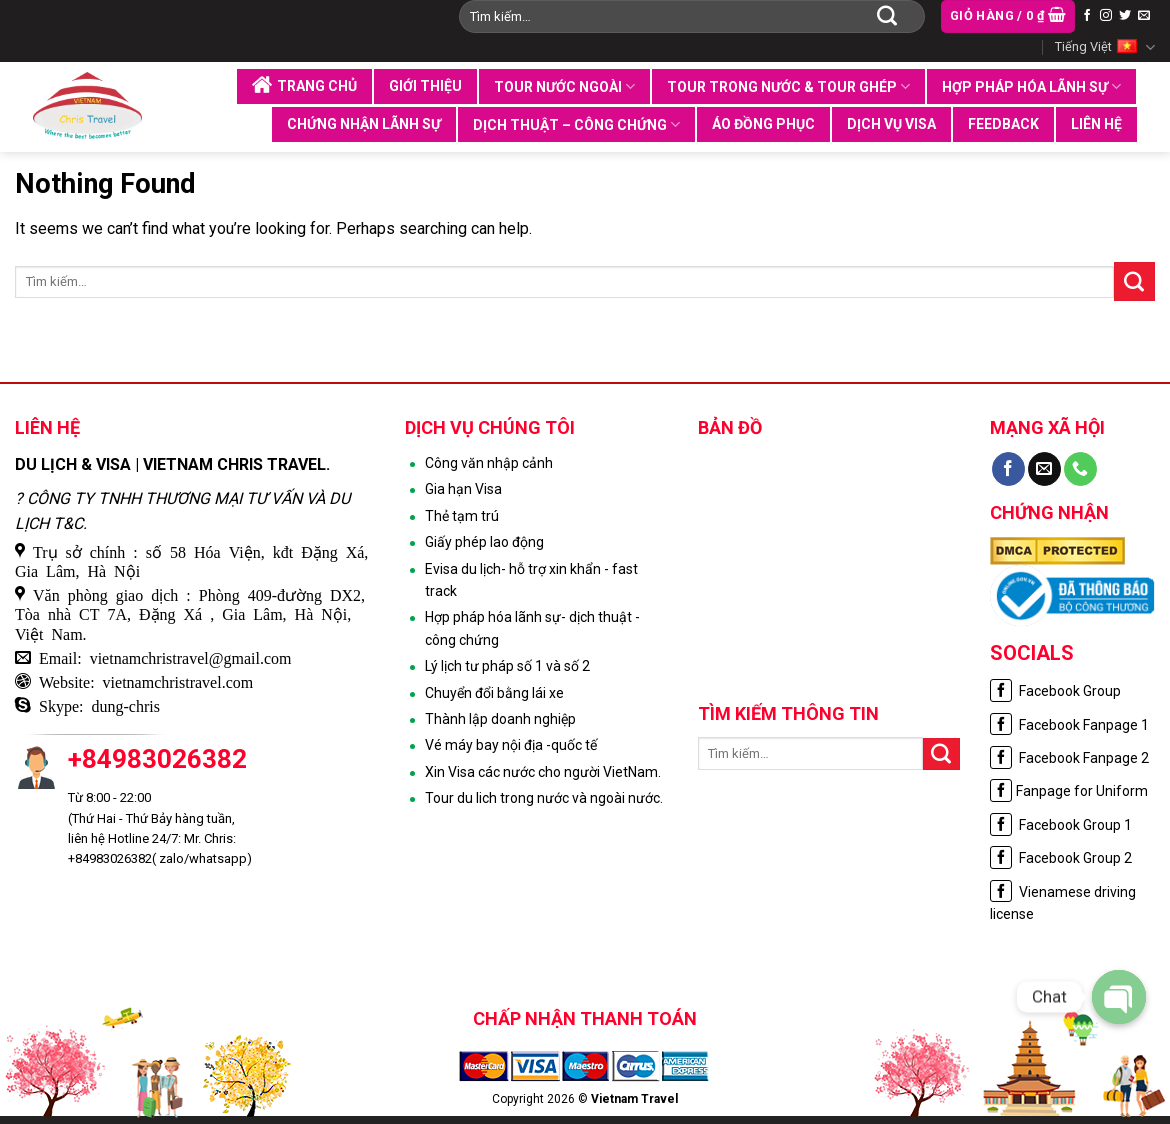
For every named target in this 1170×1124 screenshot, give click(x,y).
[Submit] (887, 16)
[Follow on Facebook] (1087, 16)
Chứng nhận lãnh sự (364, 124)
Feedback (1003, 124)
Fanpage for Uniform (1069, 791)
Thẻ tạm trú (462, 516)
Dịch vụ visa (891, 124)
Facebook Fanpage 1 (1069, 725)
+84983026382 (157, 759)
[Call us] (1080, 469)
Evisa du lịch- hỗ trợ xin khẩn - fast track (531, 580)
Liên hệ (1096, 124)
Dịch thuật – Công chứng (576, 124)
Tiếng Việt (1105, 47)
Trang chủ (304, 85)
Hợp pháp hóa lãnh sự (1031, 86)
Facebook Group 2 (1061, 858)
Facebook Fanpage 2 (1069, 758)
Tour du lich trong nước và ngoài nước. (544, 798)
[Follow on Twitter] (1125, 16)
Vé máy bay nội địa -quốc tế (511, 745)
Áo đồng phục (763, 124)
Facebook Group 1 (1061, 825)
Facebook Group (1055, 691)
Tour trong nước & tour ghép (788, 86)
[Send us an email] (1144, 16)
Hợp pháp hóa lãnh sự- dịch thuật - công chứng (532, 628)
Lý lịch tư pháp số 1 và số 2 (507, 666)
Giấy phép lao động (484, 542)
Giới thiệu (425, 86)
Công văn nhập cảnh (489, 463)
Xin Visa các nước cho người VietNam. (543, 772)
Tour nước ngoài (564, 86)
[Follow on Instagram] (1106, 16)
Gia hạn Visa (463, 489)
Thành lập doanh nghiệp (500, 719)
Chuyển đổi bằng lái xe (494, 693)
